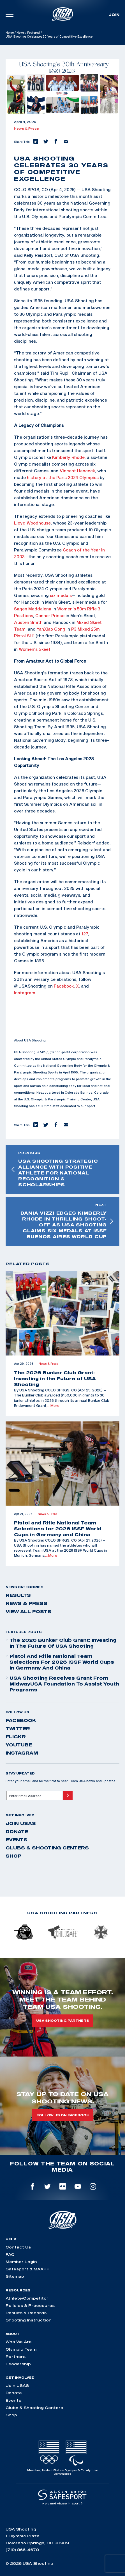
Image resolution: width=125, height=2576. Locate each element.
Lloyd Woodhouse (32, 522)
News (20, 32)
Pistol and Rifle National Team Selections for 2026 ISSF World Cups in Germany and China (60, 1662)
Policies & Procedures (30, 2305)
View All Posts (28, 1611)
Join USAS (21, 1823)
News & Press (26, 128)
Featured (33, 32)
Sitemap (15, 2276)
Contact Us (18, 2247)
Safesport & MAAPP (28, 2269)
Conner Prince (49, 615)
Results (18, 1595)
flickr (16, 1736)
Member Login (21, 2261)
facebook (21, 1720)
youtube (19, 1744)
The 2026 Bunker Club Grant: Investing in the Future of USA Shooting (61, 1643)
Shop (13, 1855)
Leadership (18, 2364)
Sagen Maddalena (32, 608)
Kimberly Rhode (68, 457)
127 (85, 933)
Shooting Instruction (29, 2320)
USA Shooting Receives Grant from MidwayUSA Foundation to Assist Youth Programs (62, 1683)
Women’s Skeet (34, 649)
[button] (35, 142)
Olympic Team (21, 2349)
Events (16, 1839)
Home (10, 32)
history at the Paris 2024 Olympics (63, 477)
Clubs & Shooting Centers (47, 1847)
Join (113, 15)
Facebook (64, 985)
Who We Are (19, 2341)
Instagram (24, 992)
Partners (16, 2356)
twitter (18, 1728)
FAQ (10, 2254)
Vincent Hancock (77, 470)
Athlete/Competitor (27, 2298)
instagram (22, 1752)
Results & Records (26, 2313)
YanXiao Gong (51, 628)
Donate (17, 1831)
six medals (61, 595)
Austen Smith (28, 622)
